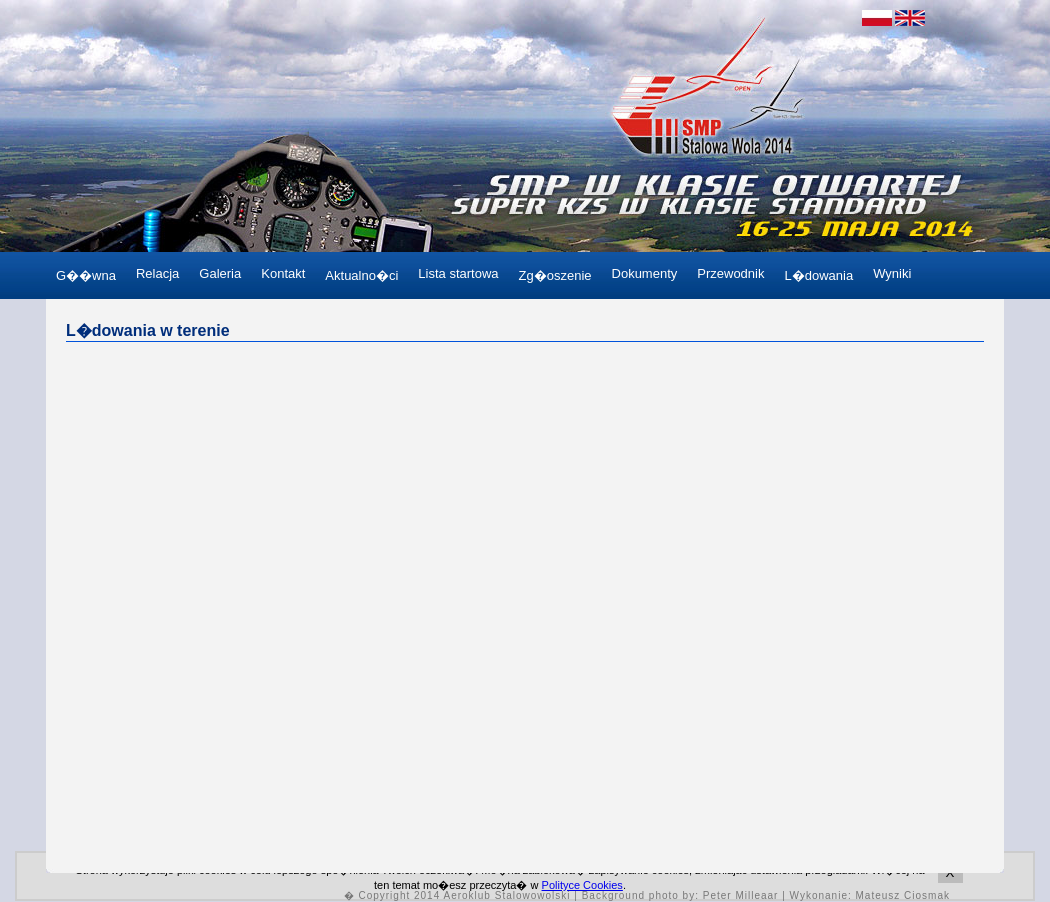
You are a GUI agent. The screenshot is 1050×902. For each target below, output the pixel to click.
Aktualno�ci (361, 275)
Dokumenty (645, 273)
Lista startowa (458, 273)
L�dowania (818, 275)
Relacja (157, 273)
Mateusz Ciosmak (903, 895)
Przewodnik (730, 273)
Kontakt (283, 273)
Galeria (220, 273)
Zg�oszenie (555, 275)
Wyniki (892, 273)
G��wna (86, 275)
